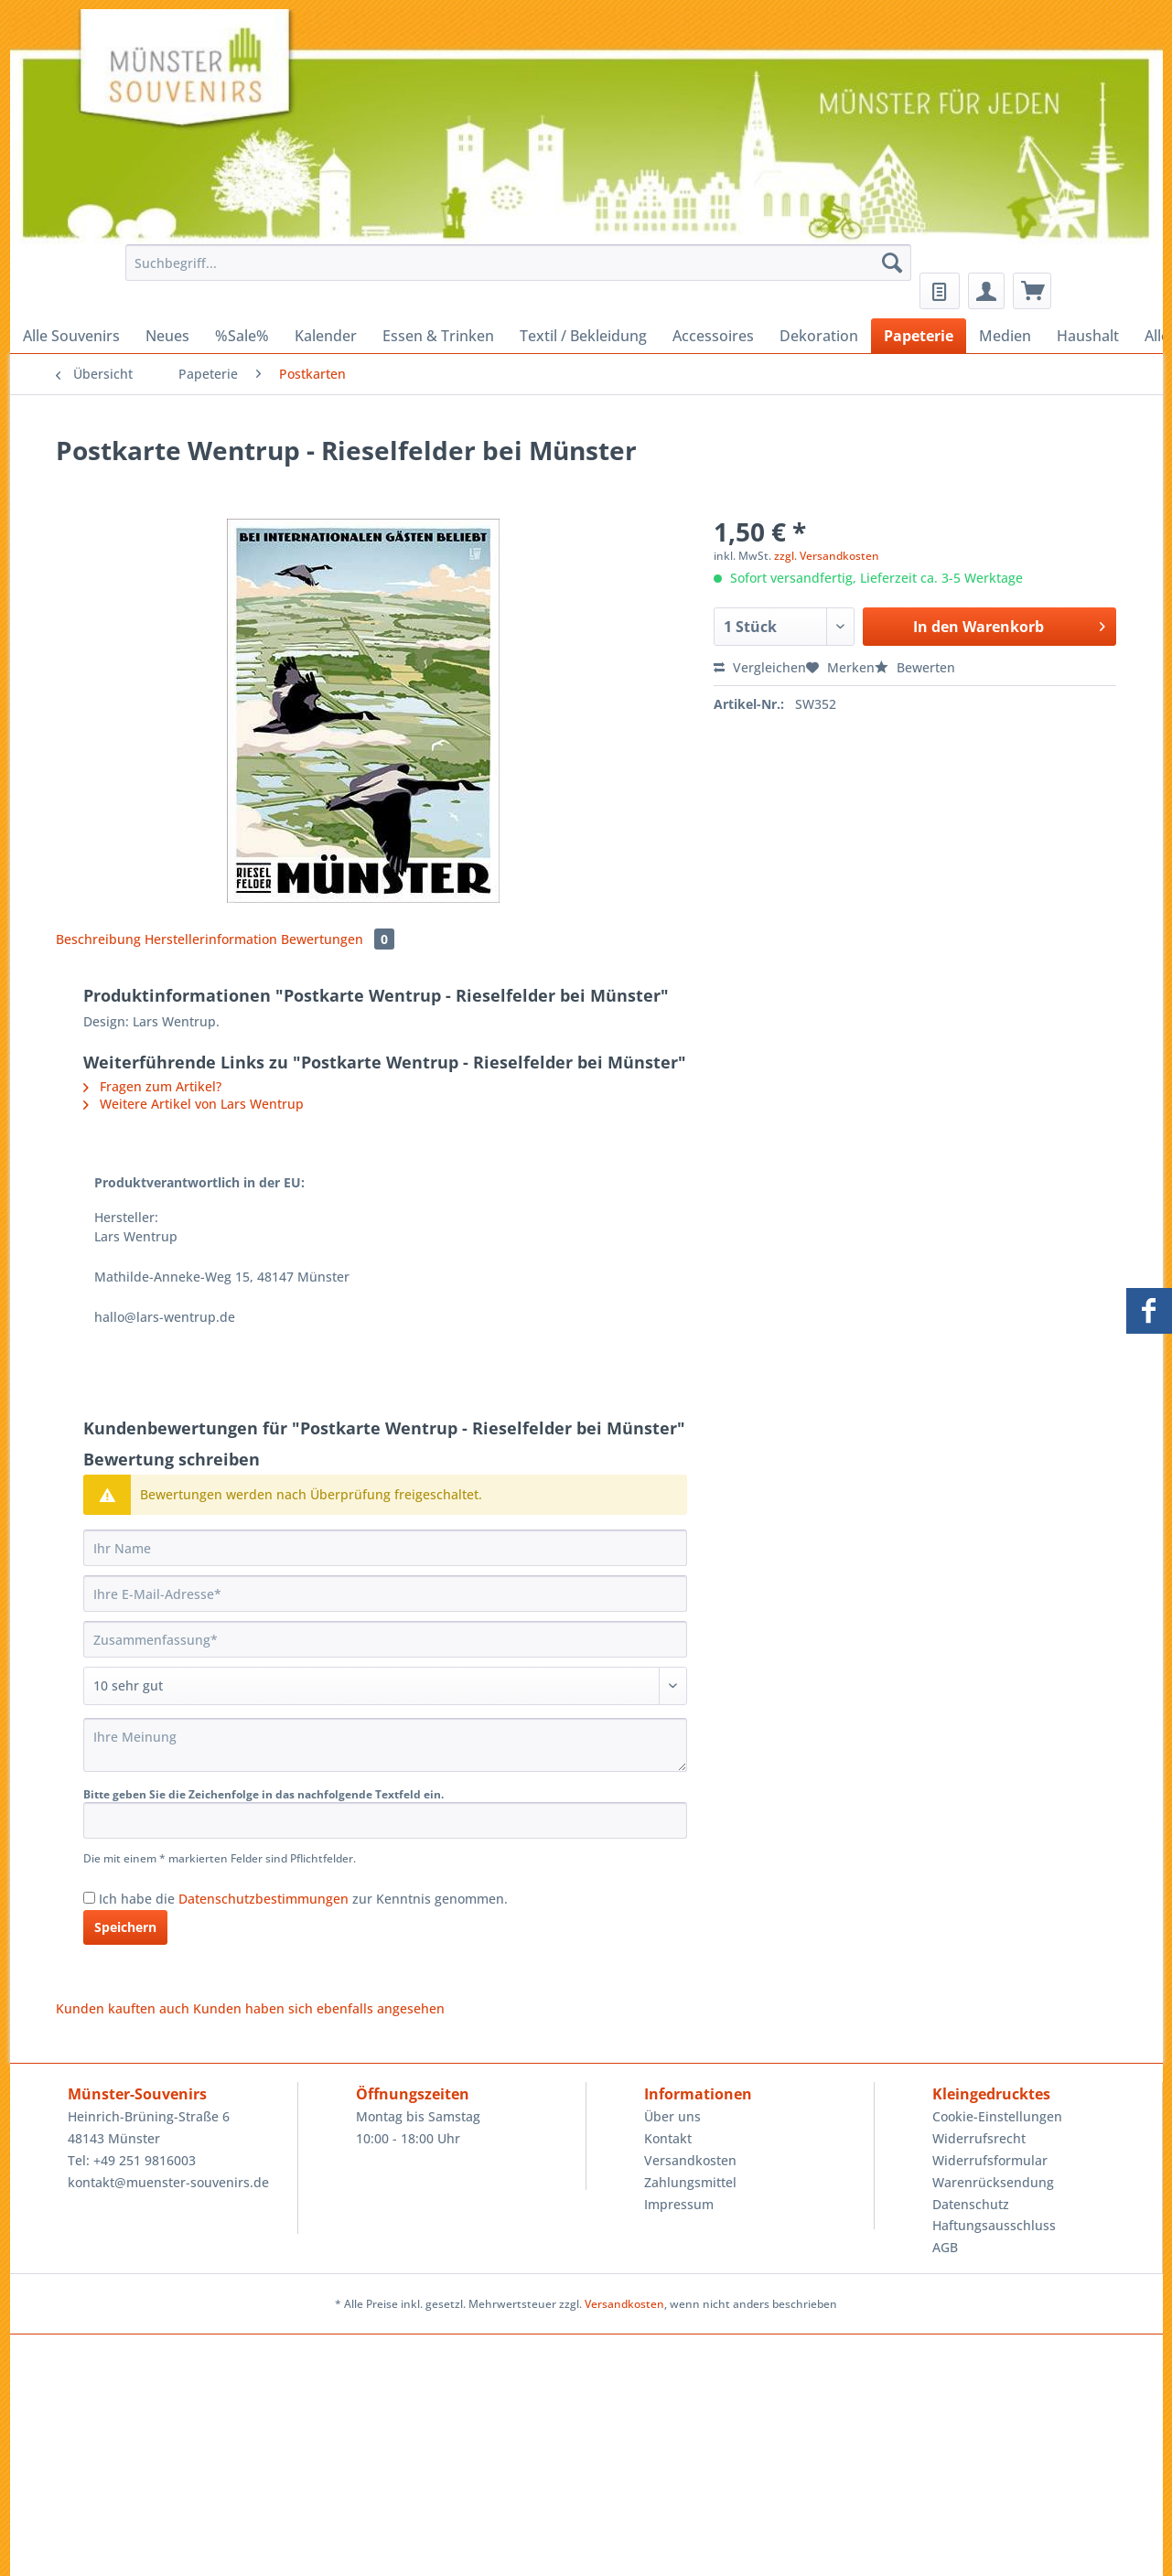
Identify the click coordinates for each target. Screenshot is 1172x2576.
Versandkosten (690, 2160)
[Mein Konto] (986, 291)
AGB (945, 2247)
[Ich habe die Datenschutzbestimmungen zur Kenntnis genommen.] (89, 1898)
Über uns (672, 2116)
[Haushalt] (1088, 335)
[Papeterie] (918, 335)
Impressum (679, 2204)
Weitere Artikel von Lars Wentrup (193, 1103)
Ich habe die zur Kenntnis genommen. (303, 1898)
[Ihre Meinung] (385, 1745)
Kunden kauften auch (122, 2008)
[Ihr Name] (385, 1548)
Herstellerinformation (211, 939)
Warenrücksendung (993, 2182)
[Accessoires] (713, 335)
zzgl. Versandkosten (826, 556)
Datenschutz (970, 2204)
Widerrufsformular (990, 2160)
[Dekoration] (819, 335)
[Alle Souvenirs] (71, 335)
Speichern (125, 1927)
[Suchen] (892, 262)
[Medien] (1005, 335)
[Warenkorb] (1032, 291)
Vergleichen (760, 667)
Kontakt (668, 2138)
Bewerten (915, 667)
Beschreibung (98, 939)
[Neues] (167, 335)
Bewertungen (337, 939)
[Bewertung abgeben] (385, 1686)
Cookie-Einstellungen (997, 2116)
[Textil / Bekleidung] (583, 335)
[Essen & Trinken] (438, 335)
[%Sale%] (242, 335)
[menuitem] (513, 271)
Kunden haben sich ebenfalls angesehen (319, 2008)
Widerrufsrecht (979, 2138)
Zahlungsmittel (690, 2182)
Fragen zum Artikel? (152, 1086)
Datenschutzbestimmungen (263, 1898)
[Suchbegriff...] (518, 262)
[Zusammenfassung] (385, 1639)
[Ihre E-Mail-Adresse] (385, 1593)
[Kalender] (326, 335)
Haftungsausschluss (994, 2225)
